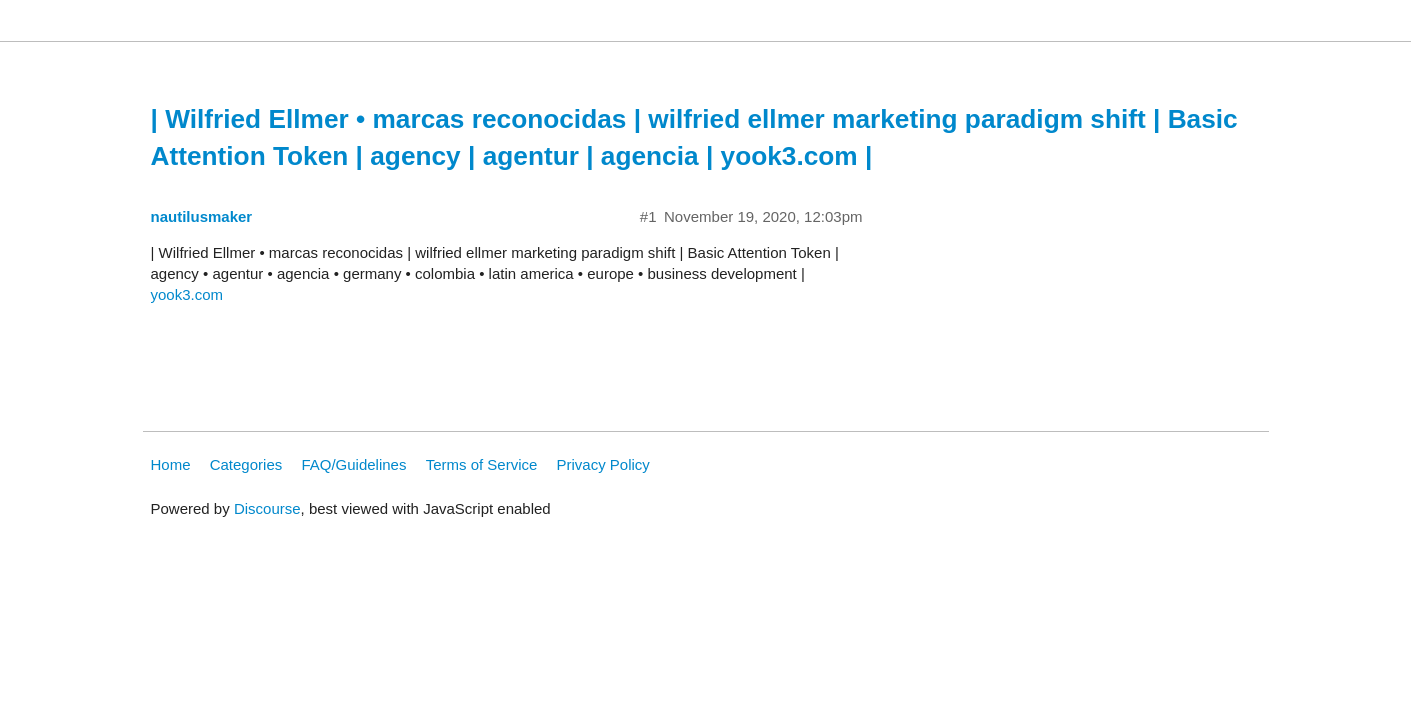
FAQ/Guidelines (353, 464)
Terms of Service (482, 464)
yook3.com (187, 294)
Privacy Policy (603, 464)
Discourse (267, 508)
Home (171, 464)
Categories (246, 464)
